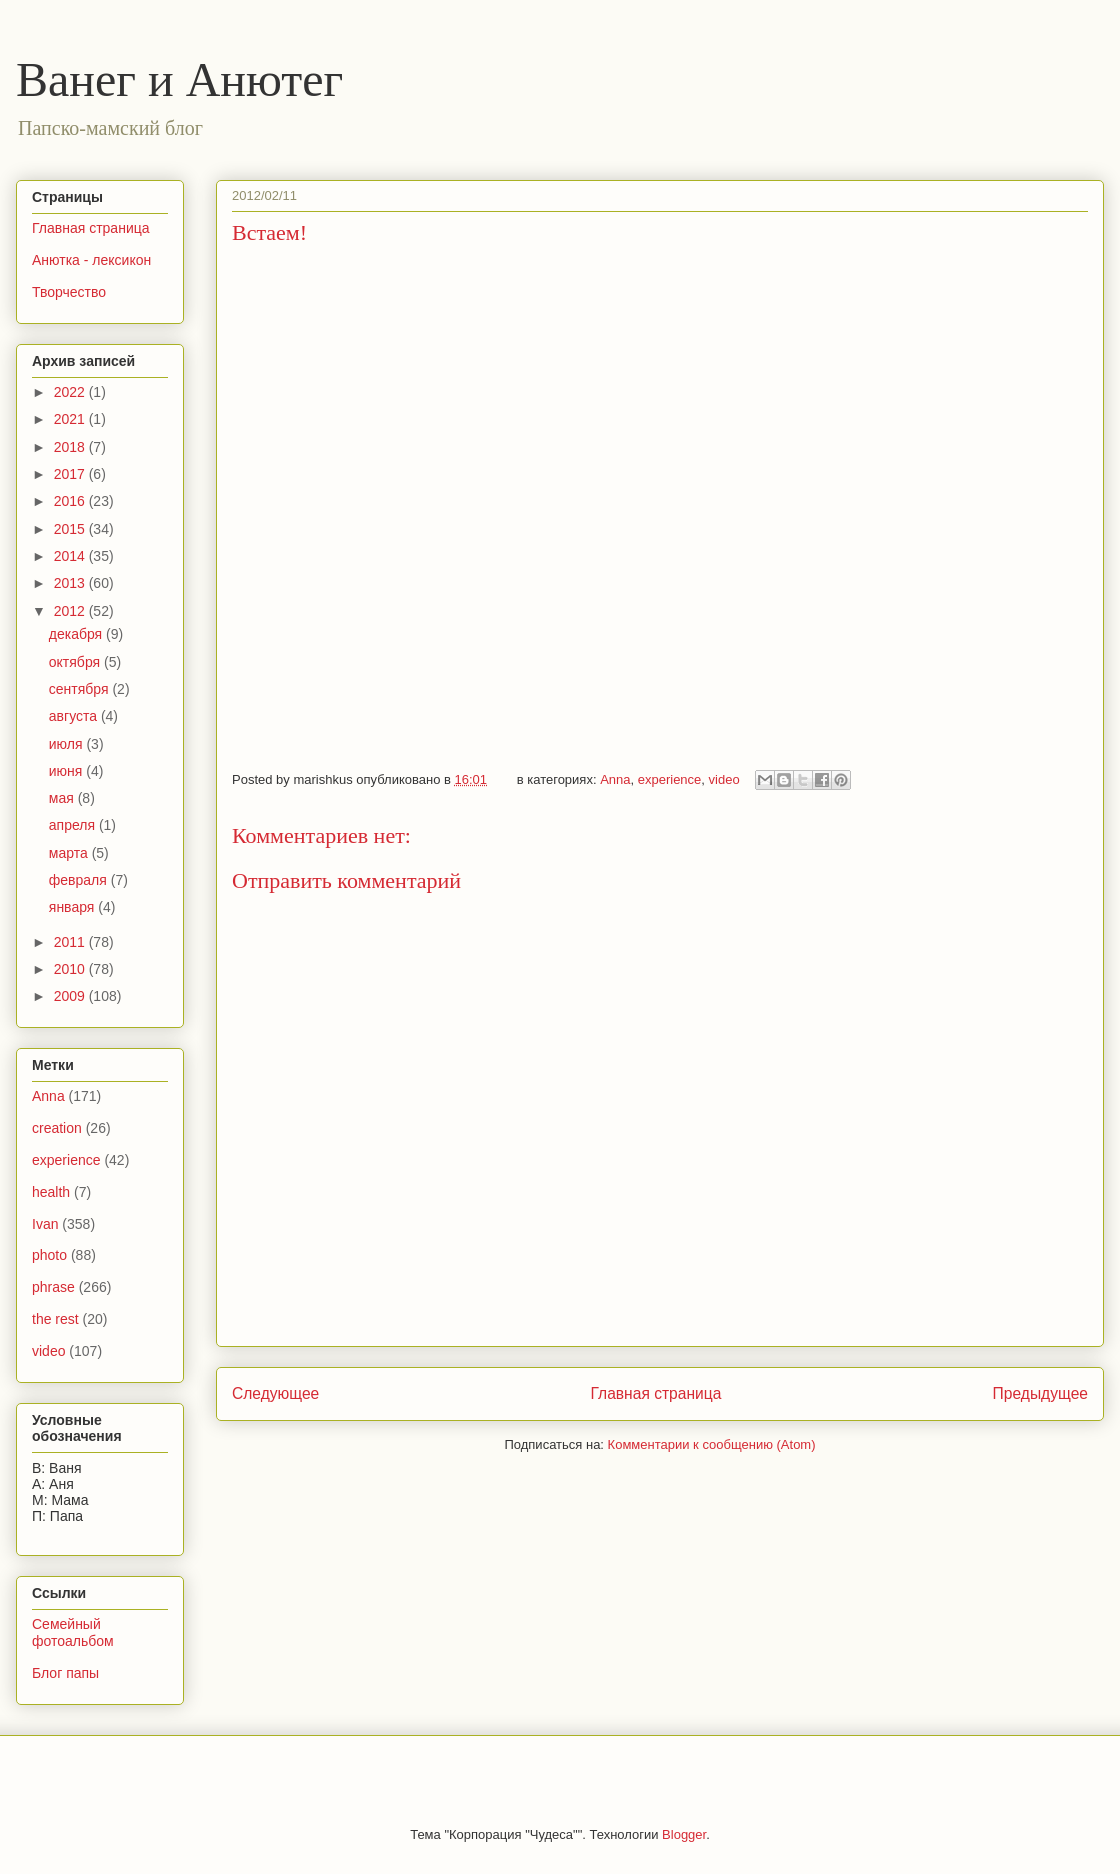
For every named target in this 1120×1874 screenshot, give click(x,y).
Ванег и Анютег (179, 79)
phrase (53, 1287)
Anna (615, 779)
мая (63, 798)
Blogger (684, 1834)
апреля (74, 825)
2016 (71, 501)
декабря (77, 634)
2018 (71, 447)
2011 (71, 942)
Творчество (69, 292)
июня (68, 771)
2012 (71, 611)
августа (75, 716)
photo (49, 1255)
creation (57, 1128)
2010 (71, 969)
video (724, 779)
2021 (71, 419)
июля (68, 744)
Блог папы (65, 1673)
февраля (80, 880)
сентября (81, 689)
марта (70, 853)
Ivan (45, 1224)
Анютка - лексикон (91, 260)
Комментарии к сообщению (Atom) (712, 1444)
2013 (71, 583)
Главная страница (655, 1393)
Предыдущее (1040, 1393)
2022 (71, 392)
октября (76, 662)
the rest (55, 1319)
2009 (71, 996)
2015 (71, 529)
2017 (71, 474)
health (51, 1192)
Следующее (275, 1393)
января (73, 907)
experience (670, 779)
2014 (71, 556)
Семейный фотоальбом (73, 1632)
